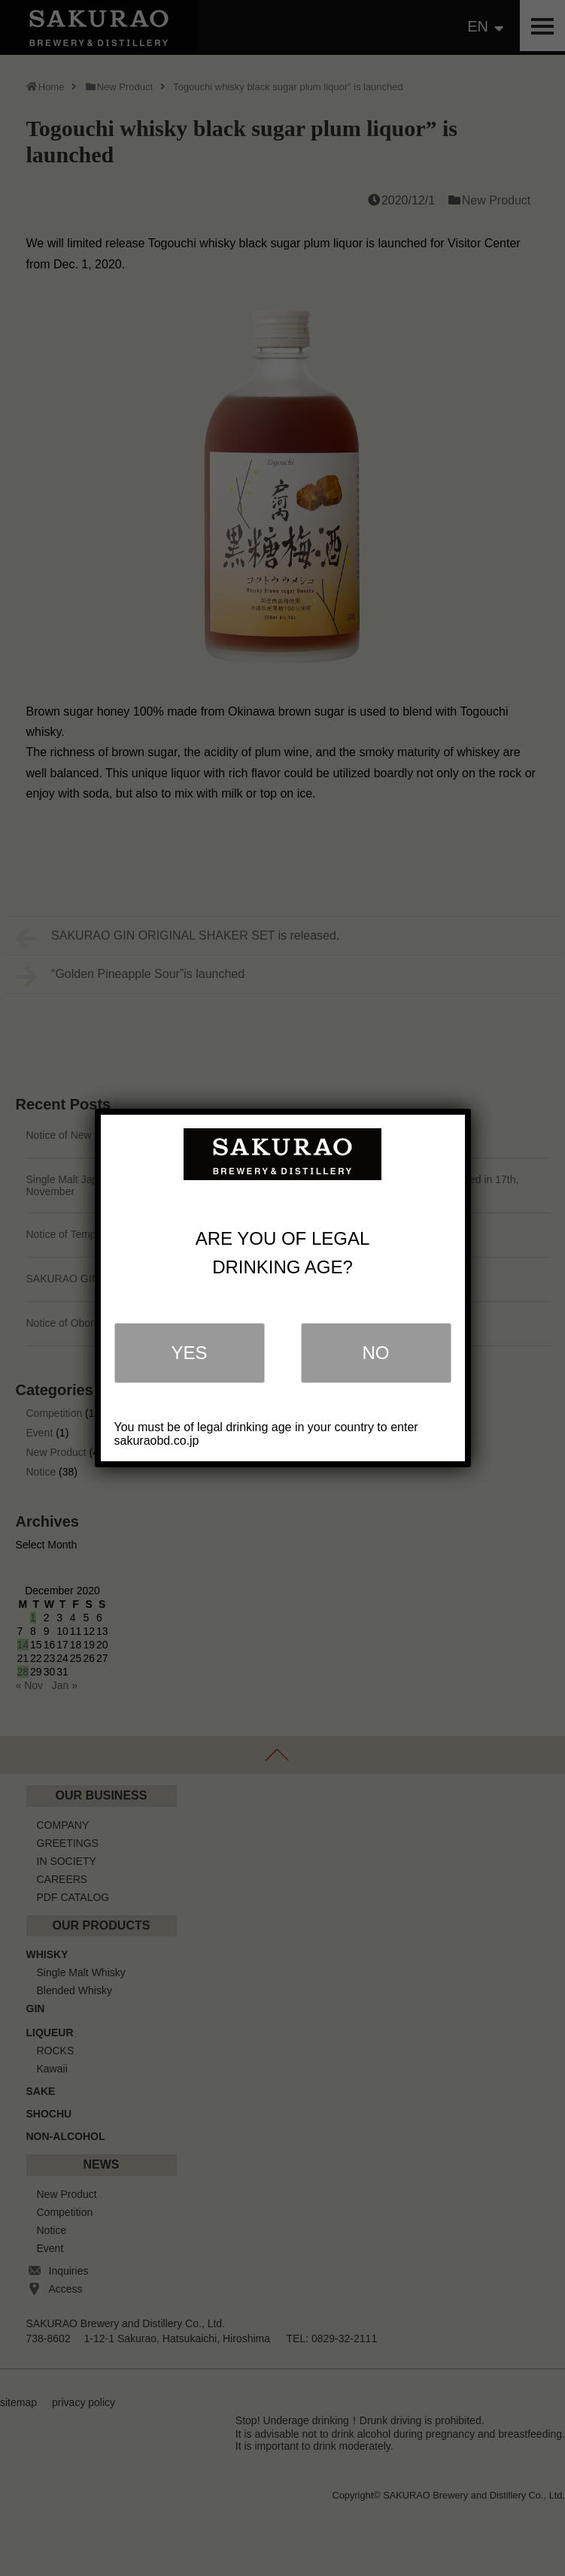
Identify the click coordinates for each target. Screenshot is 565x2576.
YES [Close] (189, 1352)
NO (376, 1352)
